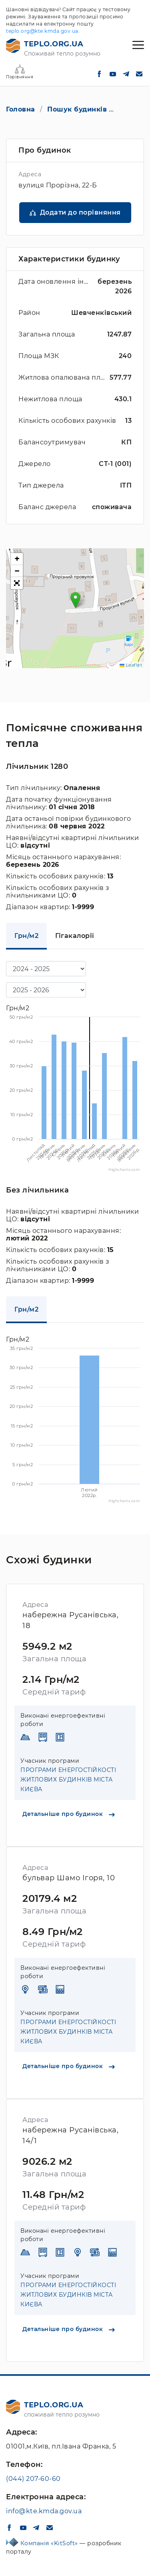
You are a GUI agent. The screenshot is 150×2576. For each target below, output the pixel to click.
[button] (75, 600)
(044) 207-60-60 (33, 2478)
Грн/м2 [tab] (26, 936)
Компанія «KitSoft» (50, 2543)
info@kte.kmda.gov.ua (44, 2511)
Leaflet (131, 665)
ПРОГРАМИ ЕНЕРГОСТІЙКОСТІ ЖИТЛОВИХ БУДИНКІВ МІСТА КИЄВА (68, 1779)
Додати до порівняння (80, 212)
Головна (20, 109)
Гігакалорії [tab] (74, 936)
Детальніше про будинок (68, 1814)
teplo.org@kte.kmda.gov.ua (42, 31)
